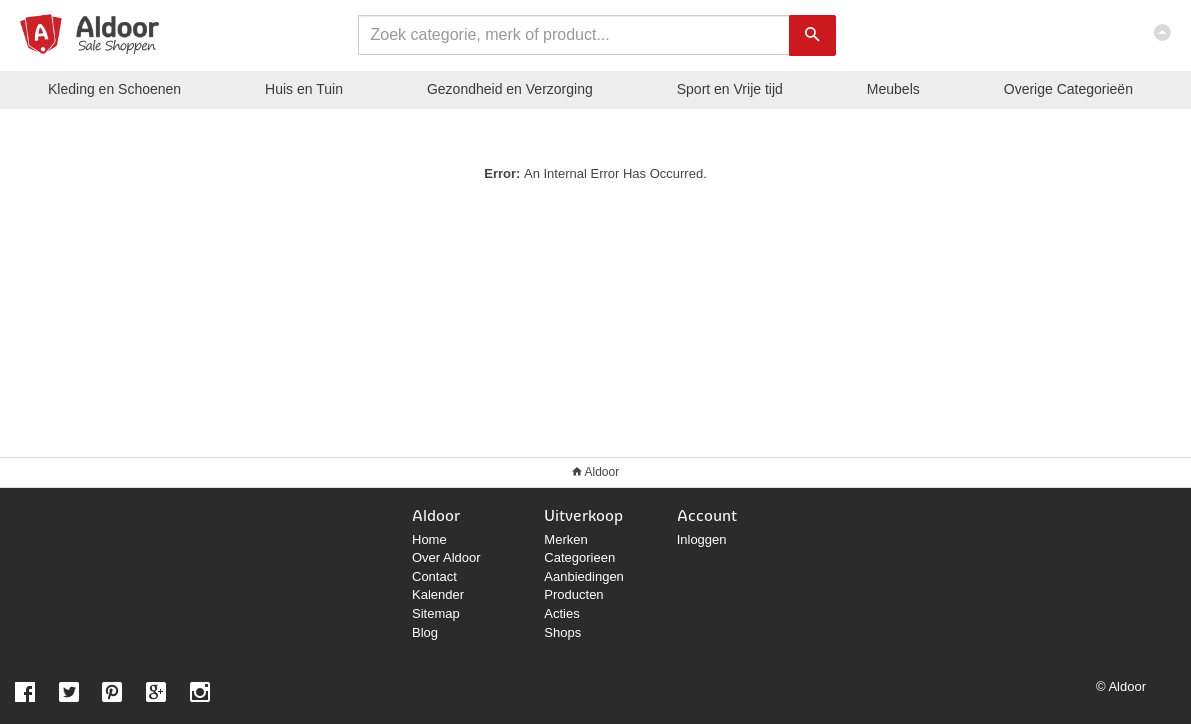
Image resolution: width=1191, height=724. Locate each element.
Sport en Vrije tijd (730, 89)
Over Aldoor (446, 557)
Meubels (893, 89)
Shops (562, 632)
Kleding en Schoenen (114, 89)
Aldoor (601, 472)
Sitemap (436, 613)
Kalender (438, 594)
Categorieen (579, 557)
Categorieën (1068, 89)
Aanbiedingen (584, 576)
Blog (425, 632)
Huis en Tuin (304, 89)
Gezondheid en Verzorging (510, 89)
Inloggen (702, 539)
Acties (561, 613)
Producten (573, 594)
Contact (434, 576)
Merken (565, 539)
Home (429, 539)
